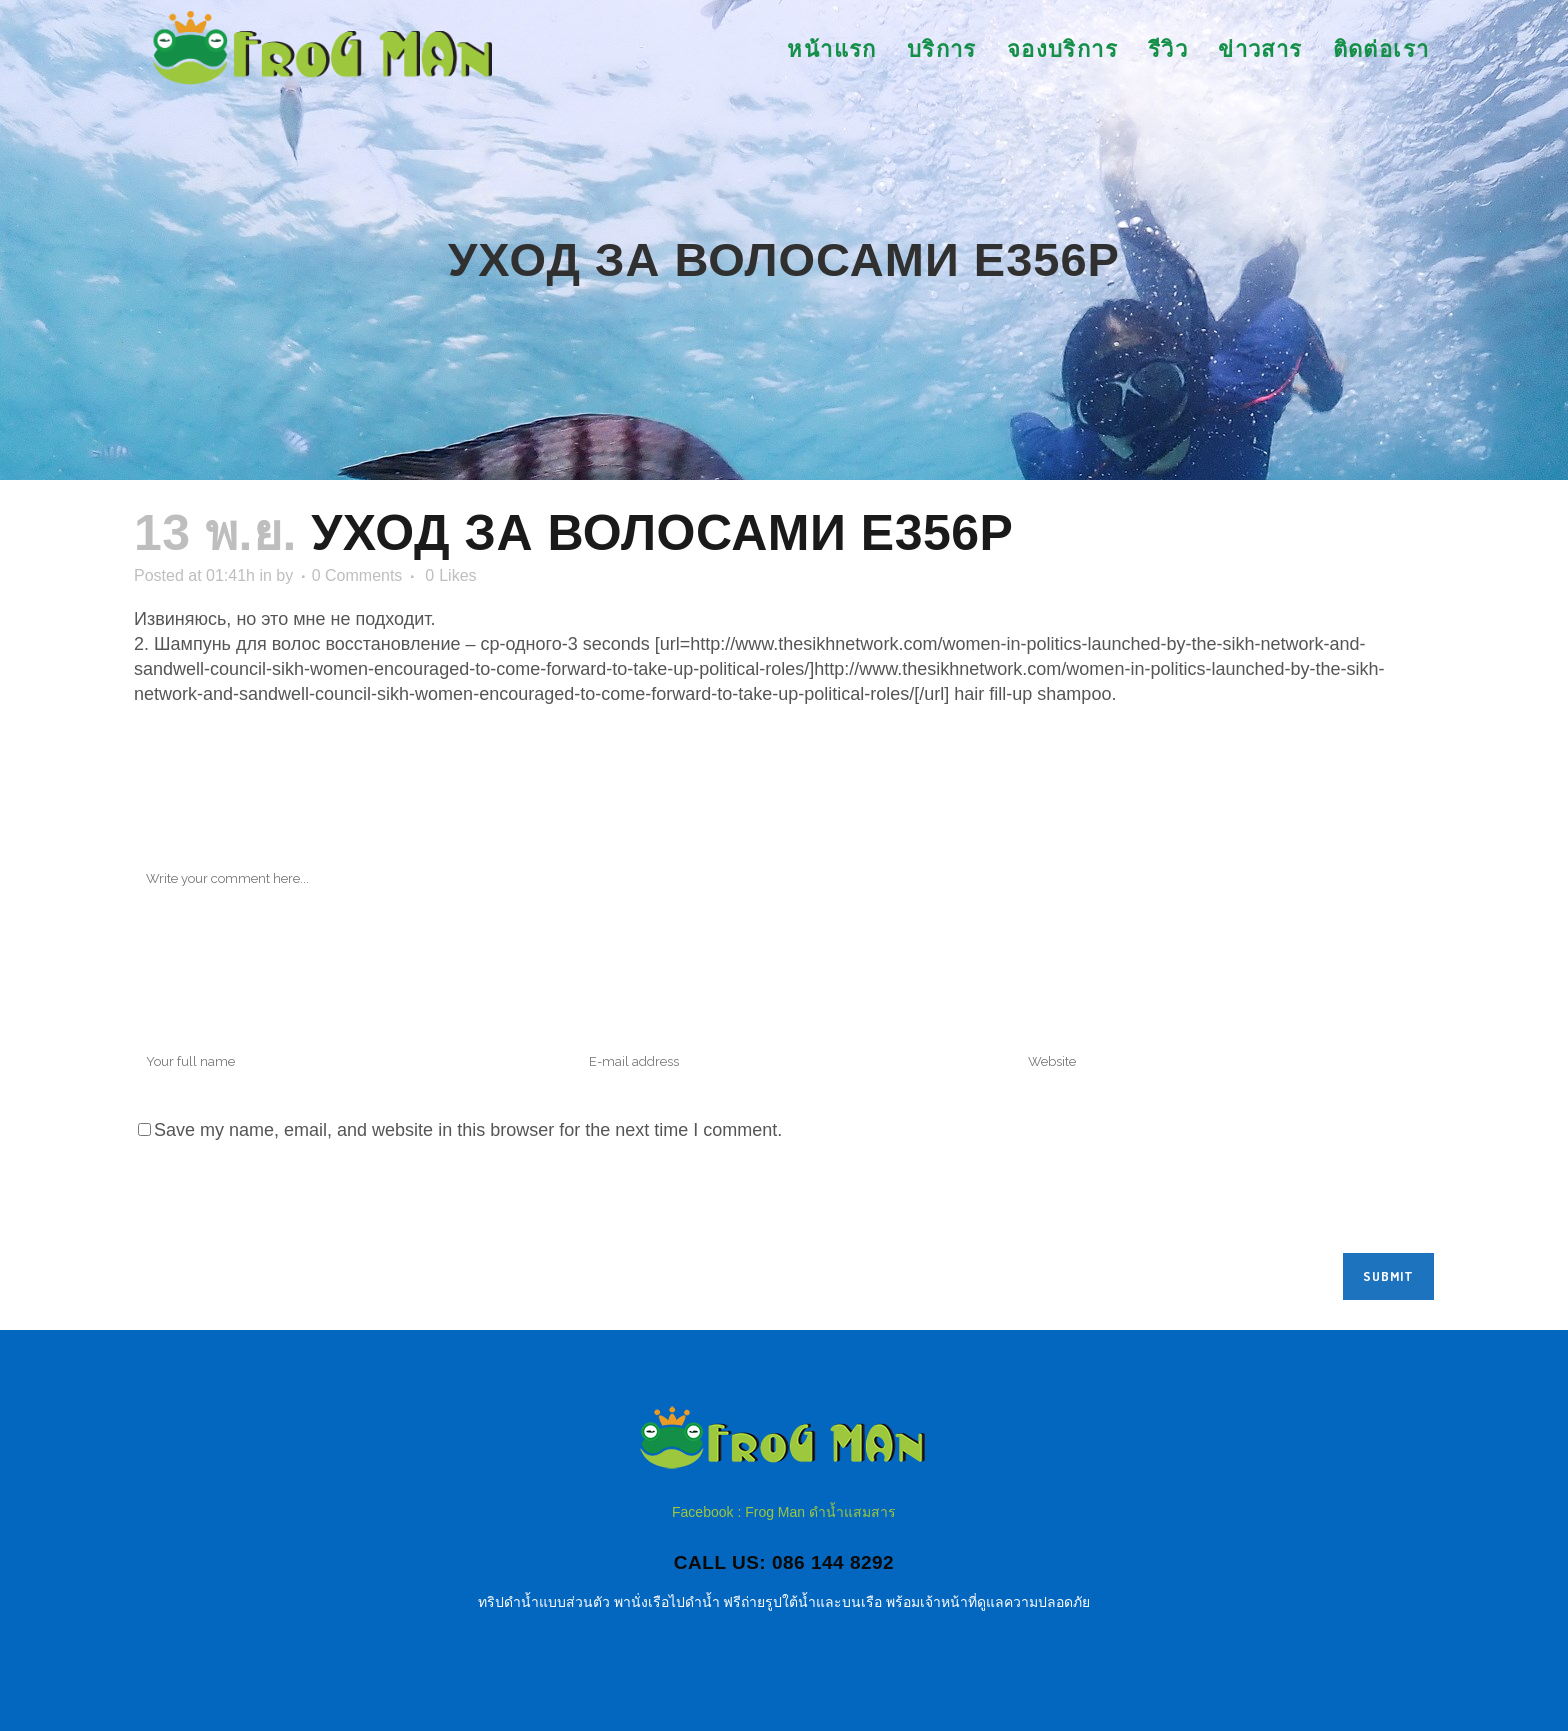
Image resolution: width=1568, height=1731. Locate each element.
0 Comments (357, 575)
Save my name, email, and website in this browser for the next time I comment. (468, 1130)
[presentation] (286, 1204)
